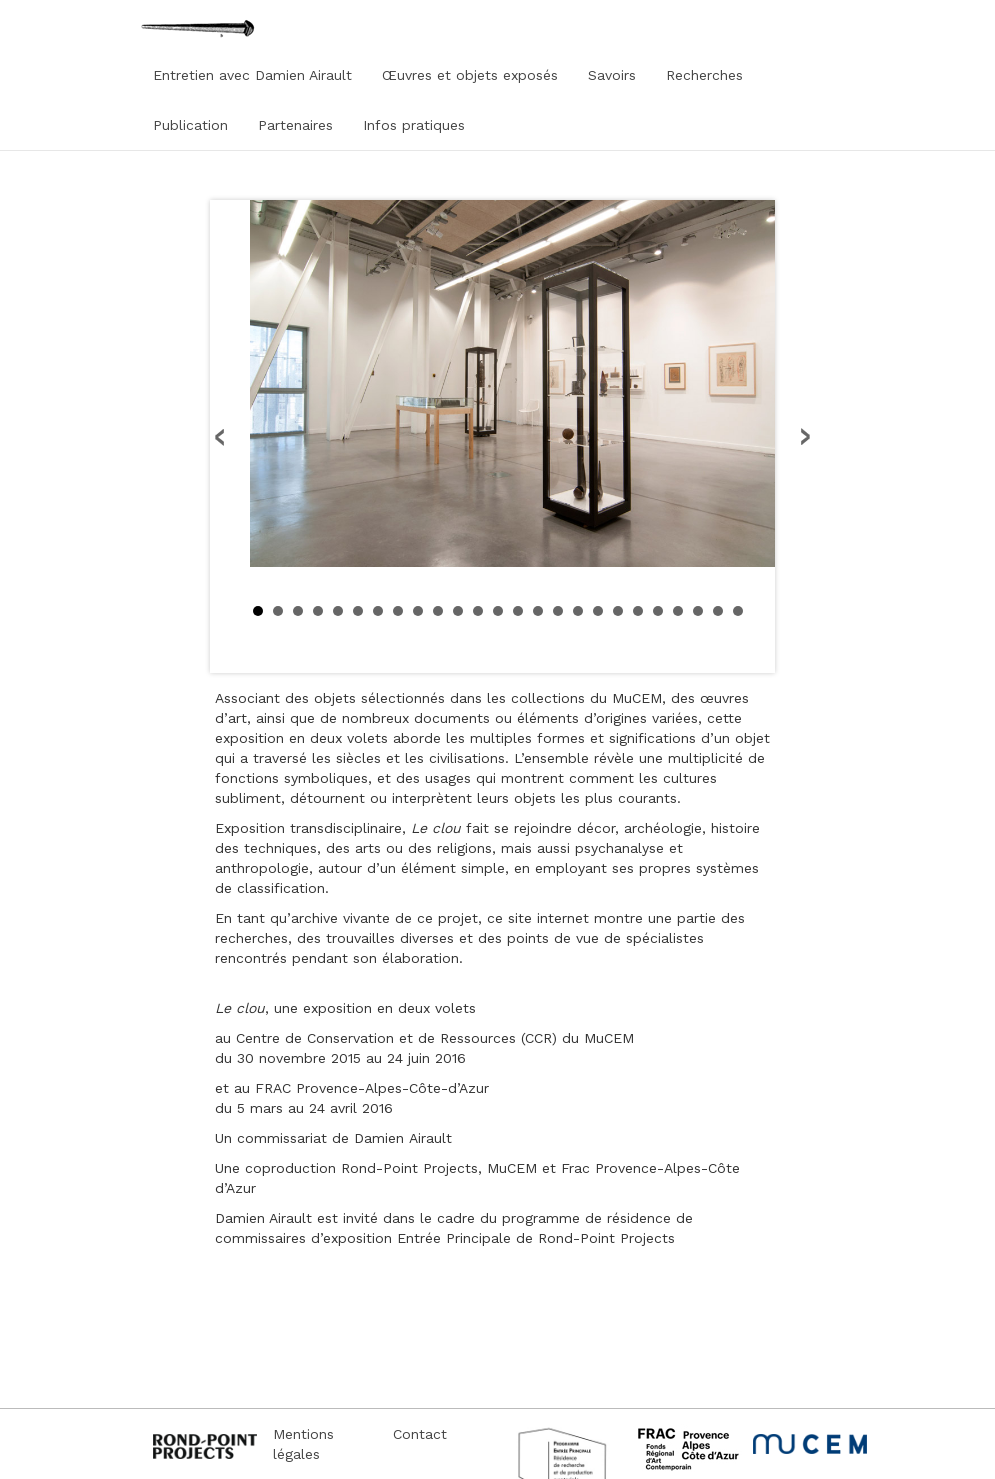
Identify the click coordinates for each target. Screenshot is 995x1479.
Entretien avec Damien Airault (252, 75)
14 (518, 611)
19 (618, 611)
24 (718, 611)
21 (658, 611)
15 (538, 611)
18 (598, 611)
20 (638, 611)
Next (804, 437)
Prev (221, 437)
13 (498, 611)
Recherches (704, 75)
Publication (190, 125)
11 (458, 611)
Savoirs (612, 75)
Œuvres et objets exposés (470, 75)
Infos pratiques (414, 125)
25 (738, 611)
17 (578, 611)
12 (478, 611)
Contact (420, 1434)
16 (558, 611)
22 (678, 611)
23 (698, 611)
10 (438, 611)
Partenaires (295, 125)
